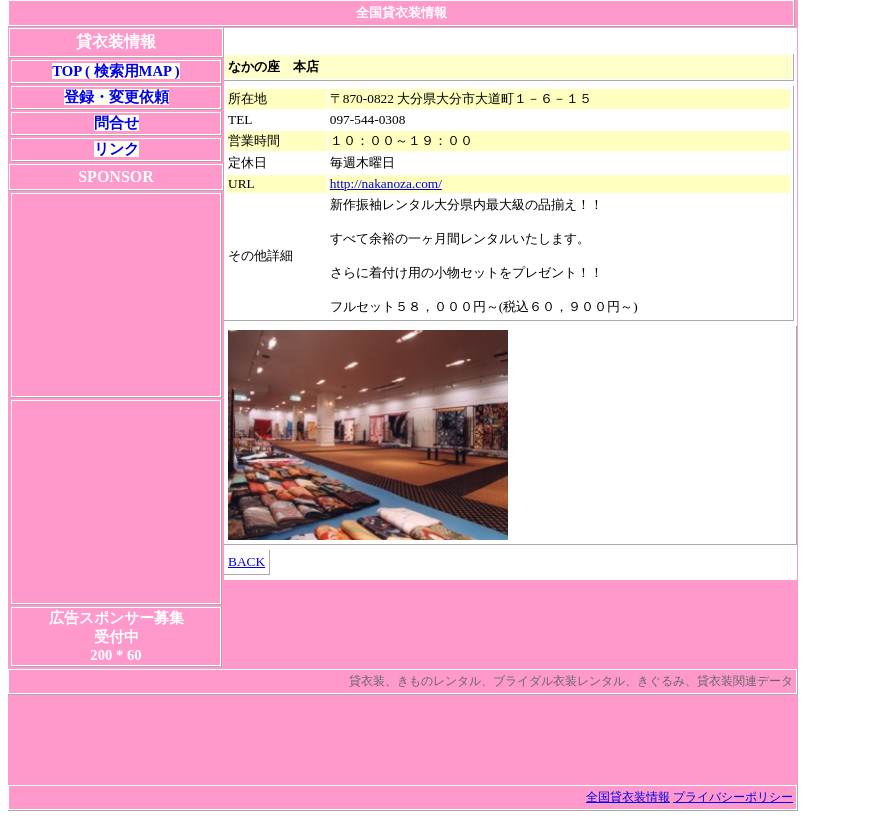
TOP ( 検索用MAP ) (115, 71)
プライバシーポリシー (733, 797)
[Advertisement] (116, 295)
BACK (246, 561)
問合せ (116, 123)
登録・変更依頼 (116, 97)
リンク (116, 149)
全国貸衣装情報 (628, 797)
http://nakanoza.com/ (386, 183)
